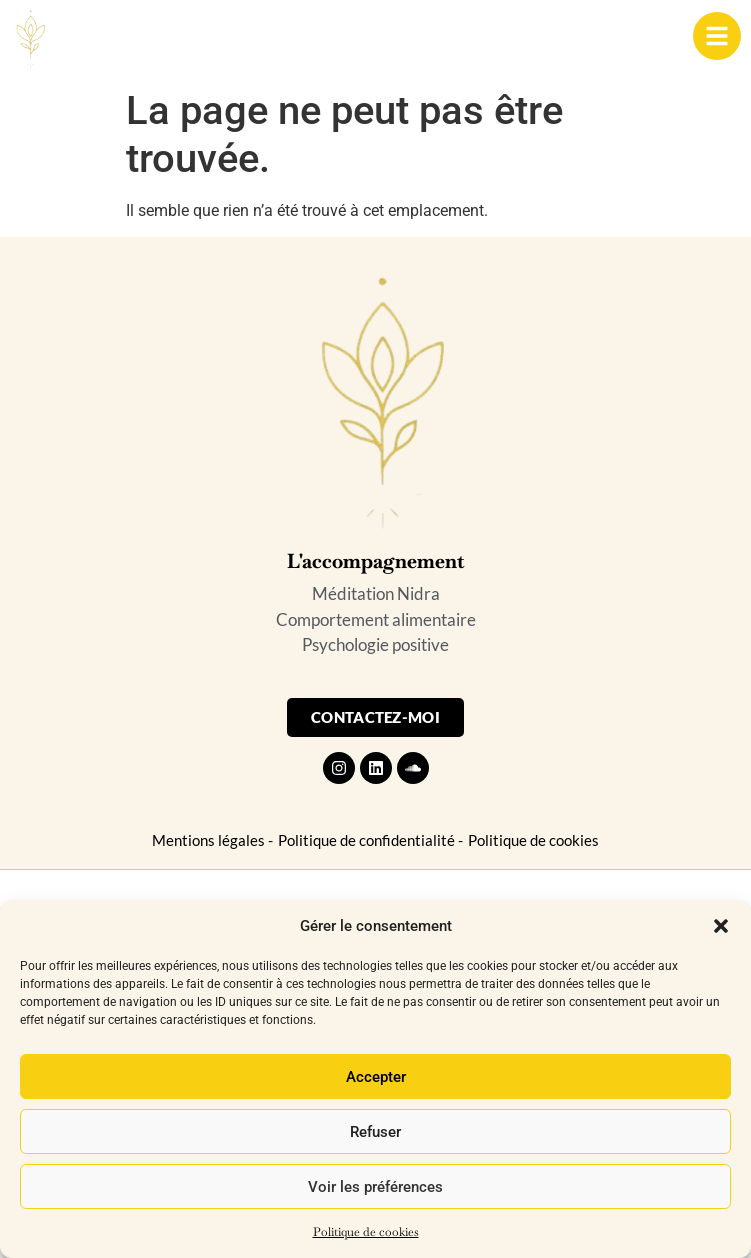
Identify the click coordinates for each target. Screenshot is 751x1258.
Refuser (375, 1132)
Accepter (376, 1077)
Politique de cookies (366, 1232)
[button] (721, 926)
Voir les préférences (375, 1187)
